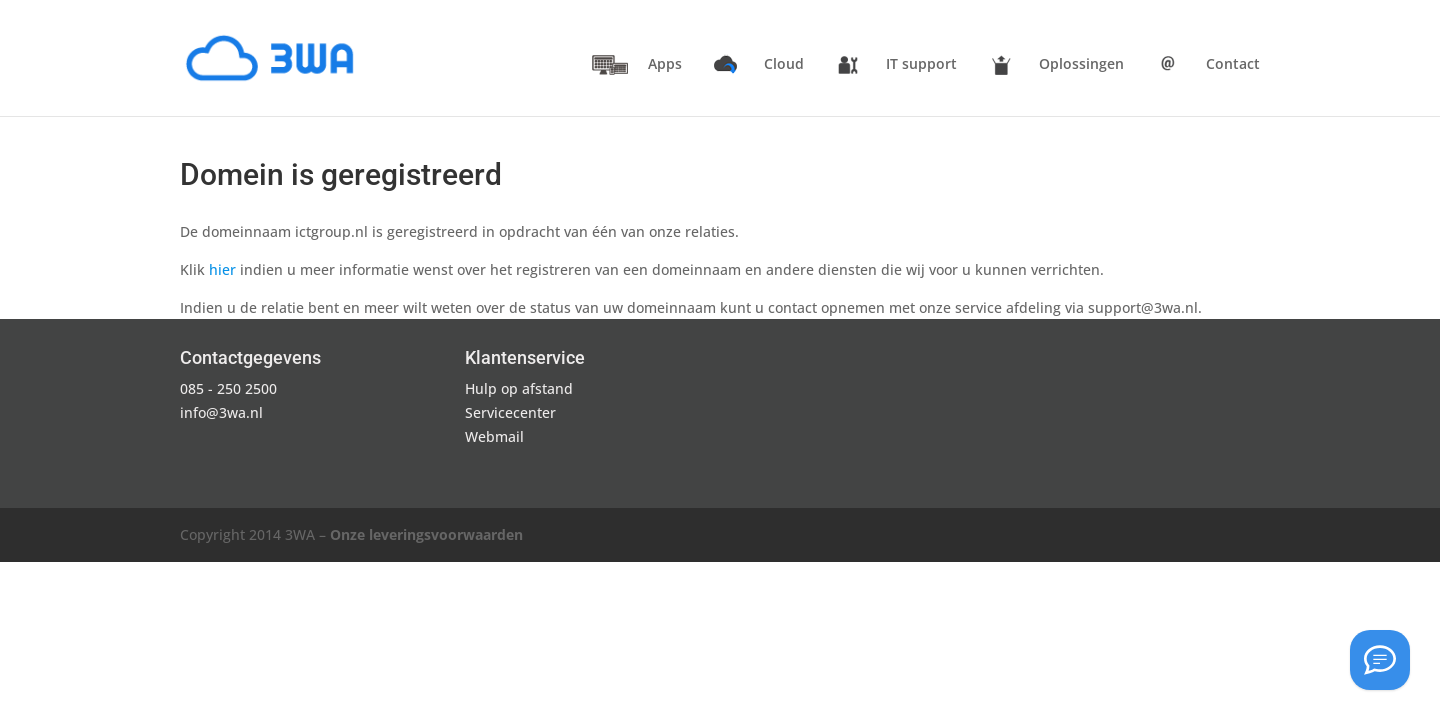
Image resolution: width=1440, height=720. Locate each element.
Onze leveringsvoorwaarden (426, 534)
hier (222, 269)
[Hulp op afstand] (1380, 660)
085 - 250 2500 (228, 388)
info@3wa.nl (221, 412)
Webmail (494, 436)
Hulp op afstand (519, 388)
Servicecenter (510, 412)
